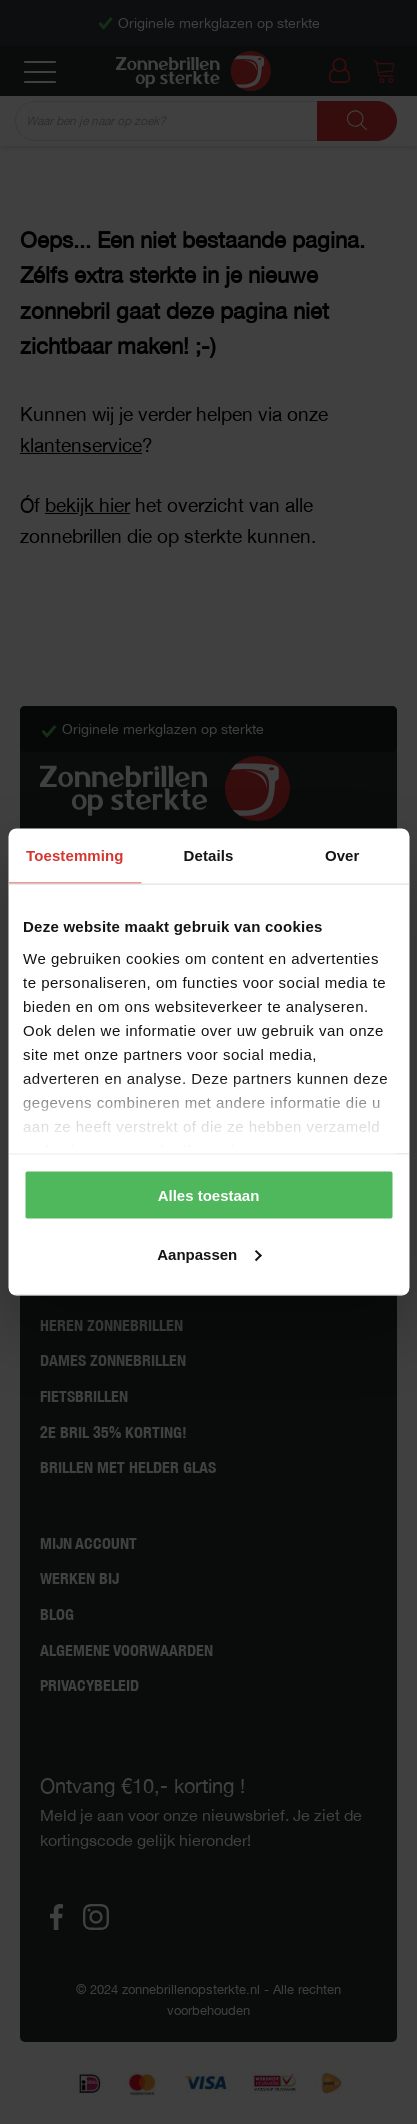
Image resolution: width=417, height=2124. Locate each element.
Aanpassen (209, 1253)
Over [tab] (342, 855)
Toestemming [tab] (75, 855)
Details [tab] (209, 855)
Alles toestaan (209, 1195)
